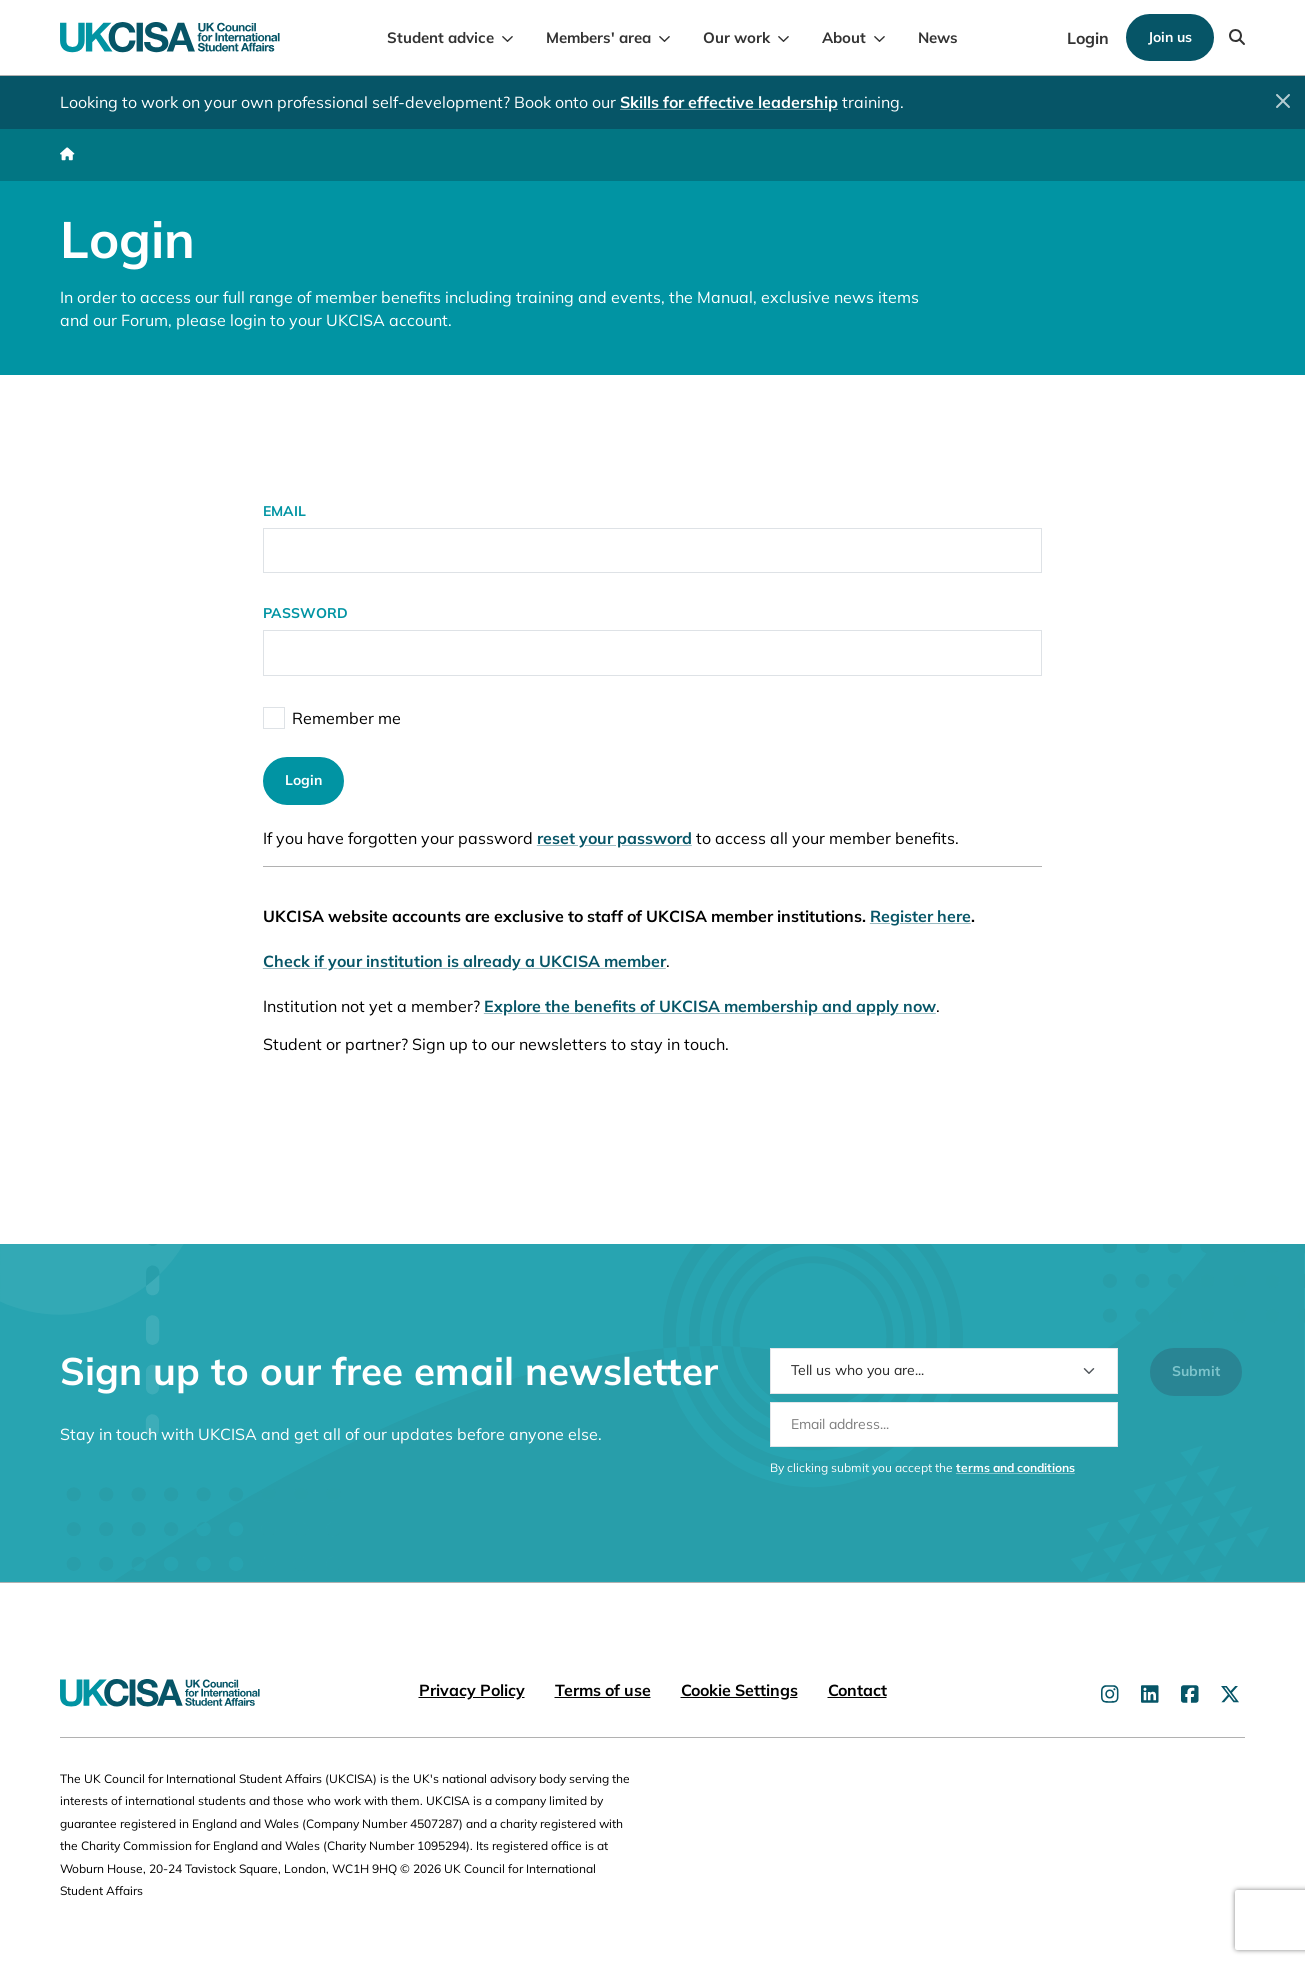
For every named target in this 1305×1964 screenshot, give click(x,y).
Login (1088, 38)
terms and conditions (1015, 1486)
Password (305, 614)
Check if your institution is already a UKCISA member (464, 961)
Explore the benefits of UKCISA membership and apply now (710, 1006)
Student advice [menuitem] (440, 37)
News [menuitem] (938, 37)
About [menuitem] (844, 37)
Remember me (346, 718)
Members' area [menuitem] (598, 37)
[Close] (1283, 101)
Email (284, 511)
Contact (857, 1690)
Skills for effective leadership (729, 102)
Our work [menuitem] (736, 37)
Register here (920, 916)
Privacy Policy (472, 1690)
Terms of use (603, 1690)
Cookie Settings (739, 1690)
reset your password (614, 839)
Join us (1170, 37)
